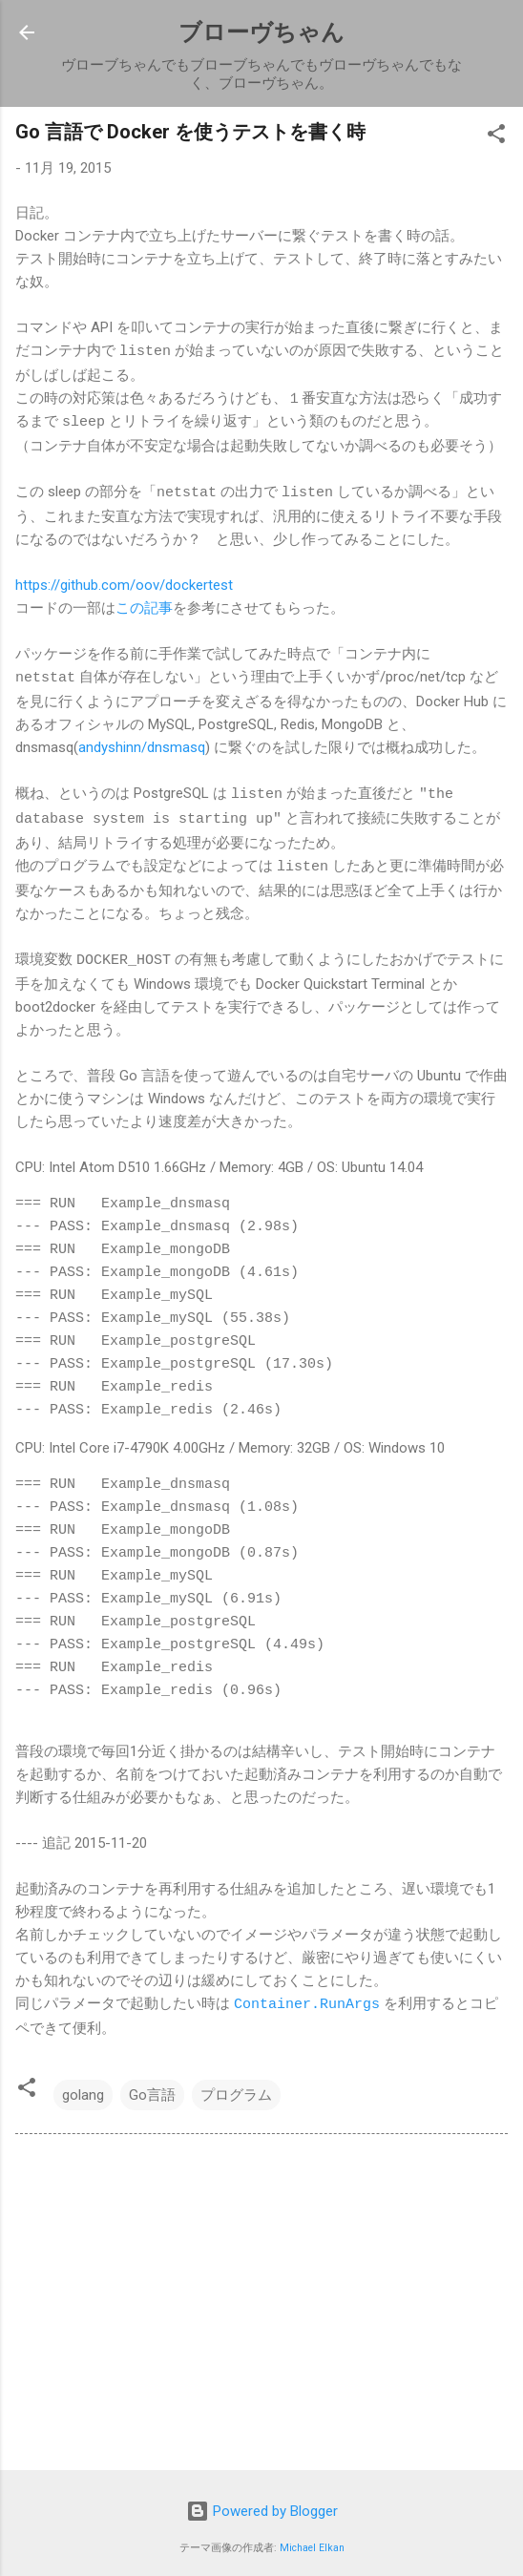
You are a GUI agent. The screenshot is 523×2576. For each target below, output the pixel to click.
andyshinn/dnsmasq (141, 743)
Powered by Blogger (262, 2502)
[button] (496, 137)
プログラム (236, 2086)
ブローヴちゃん (261, 32)
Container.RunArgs (307, 1995)
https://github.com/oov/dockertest (124, 582)
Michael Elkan (312, 2539)
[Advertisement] (261, 2297)
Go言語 (152, 2086)
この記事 (144, 605)
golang (83, 2086)
